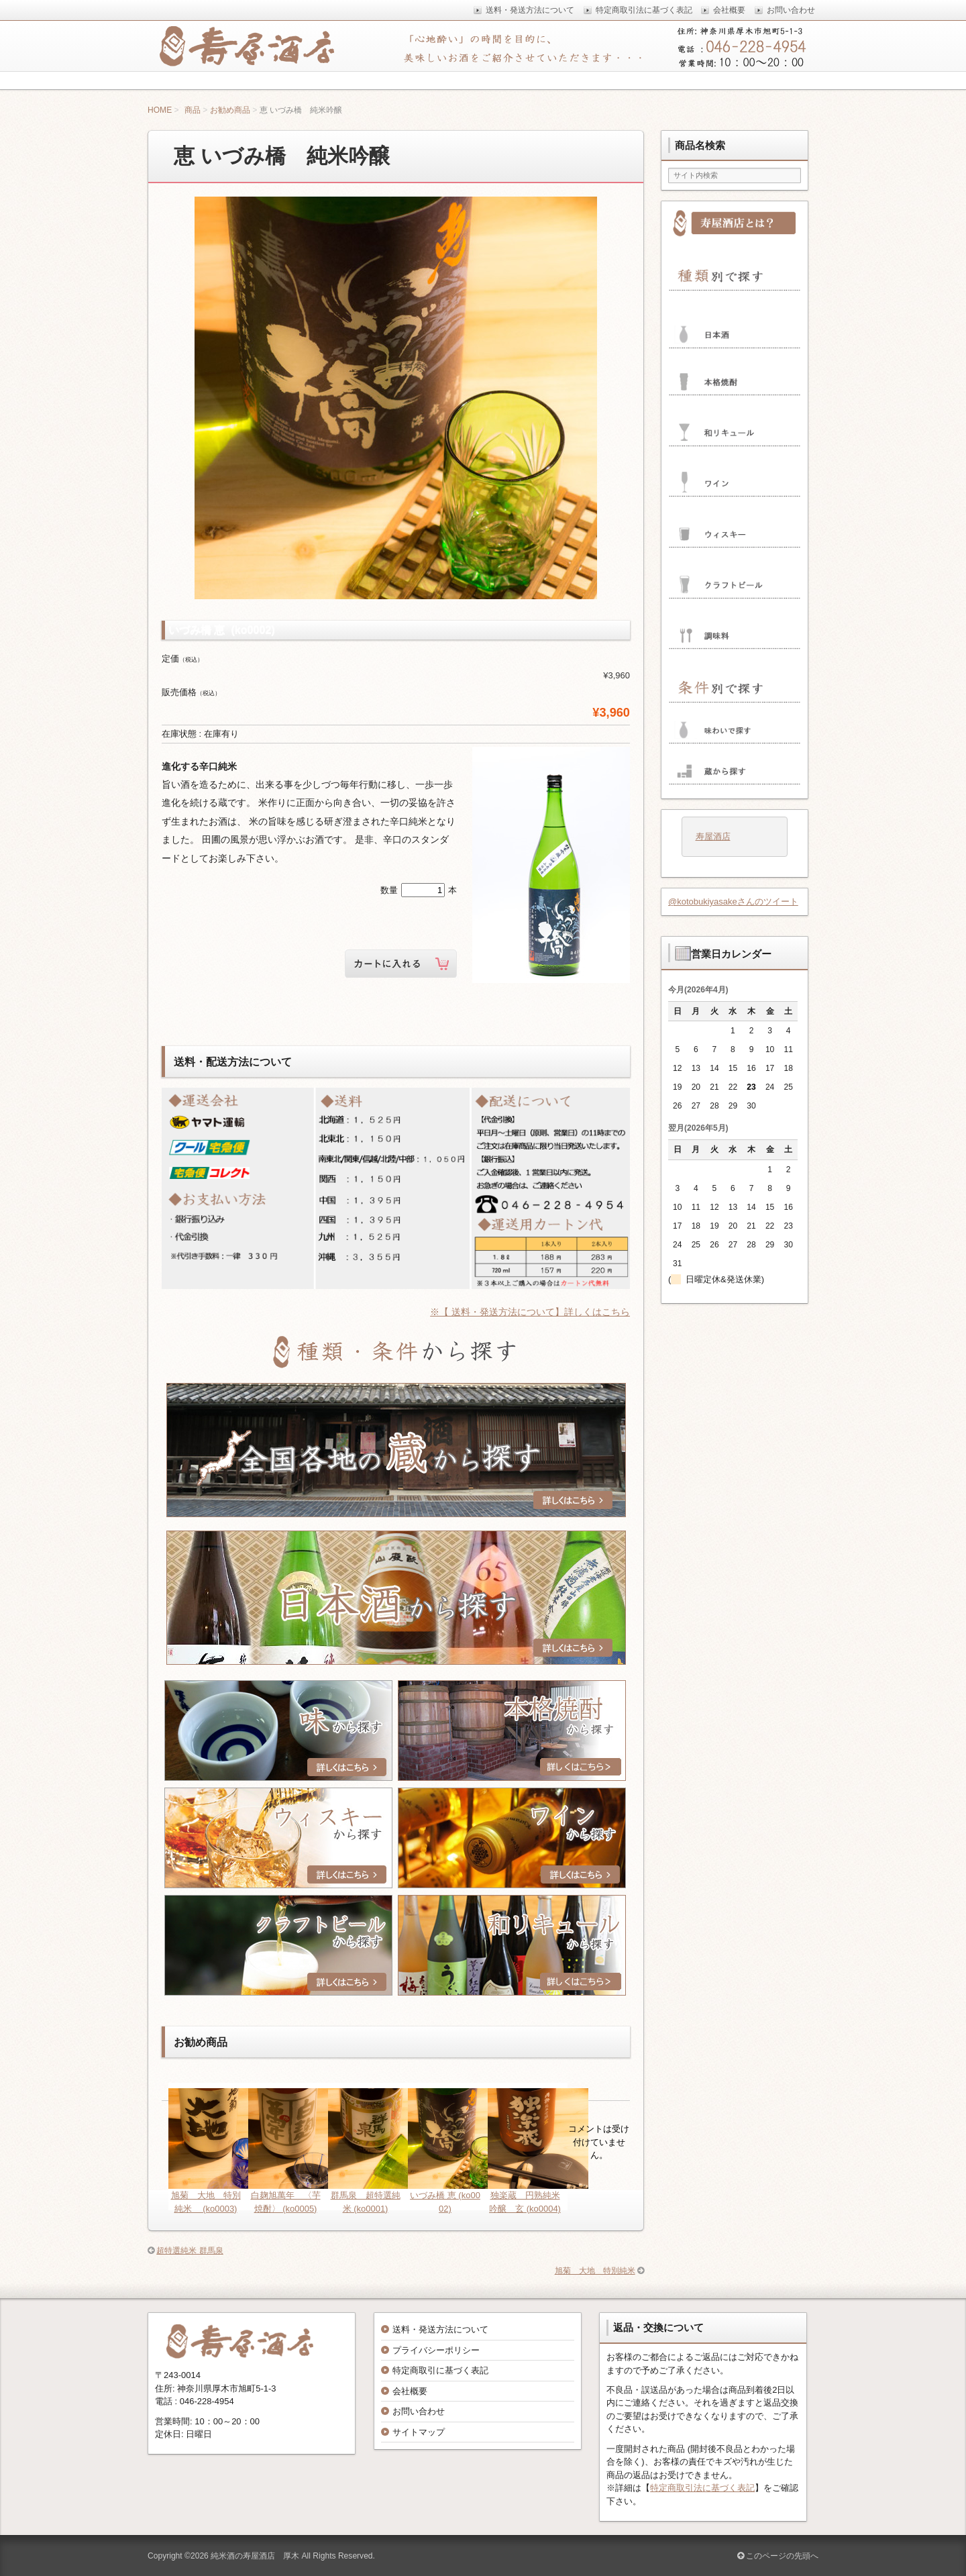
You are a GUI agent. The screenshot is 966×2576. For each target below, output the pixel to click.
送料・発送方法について (440, 2329)
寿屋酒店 (713, 836)
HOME (160, 110)
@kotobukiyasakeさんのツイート (733, 901)
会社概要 (409, 2391)
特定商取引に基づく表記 (440, 2370)
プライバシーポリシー (436, 2350)
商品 (192, 110)
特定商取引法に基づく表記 (702, 2488)
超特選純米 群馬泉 (189, 2250)
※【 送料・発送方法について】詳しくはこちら (530, 1311)
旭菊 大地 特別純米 (595, 2270)
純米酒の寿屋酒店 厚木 (255, 2556)
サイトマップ (418, 2432)
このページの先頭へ (777, 2556)
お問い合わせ (418, 2411)
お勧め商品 (230, 110)
